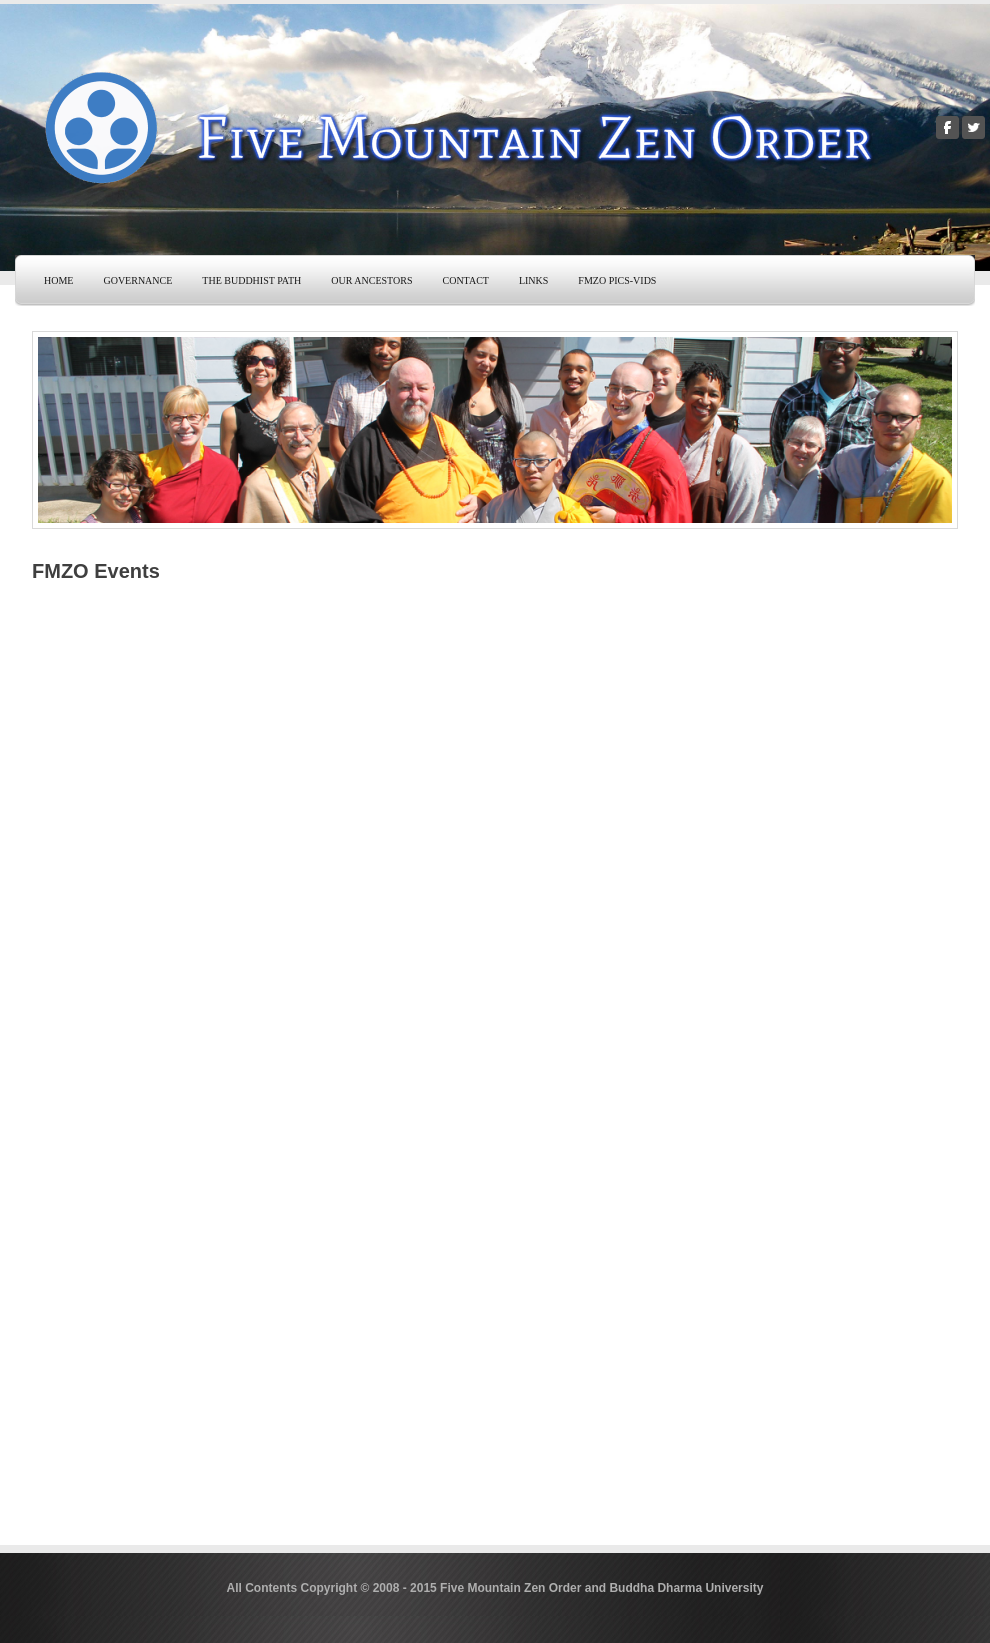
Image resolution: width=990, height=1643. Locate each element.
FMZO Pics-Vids (617, 280)
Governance (137, 280)
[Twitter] (973, 127)
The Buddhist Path (251, 280)
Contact (465, 280)
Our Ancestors (371, 280)
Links (533, 280)
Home (58, 280)
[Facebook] (947, 127)
